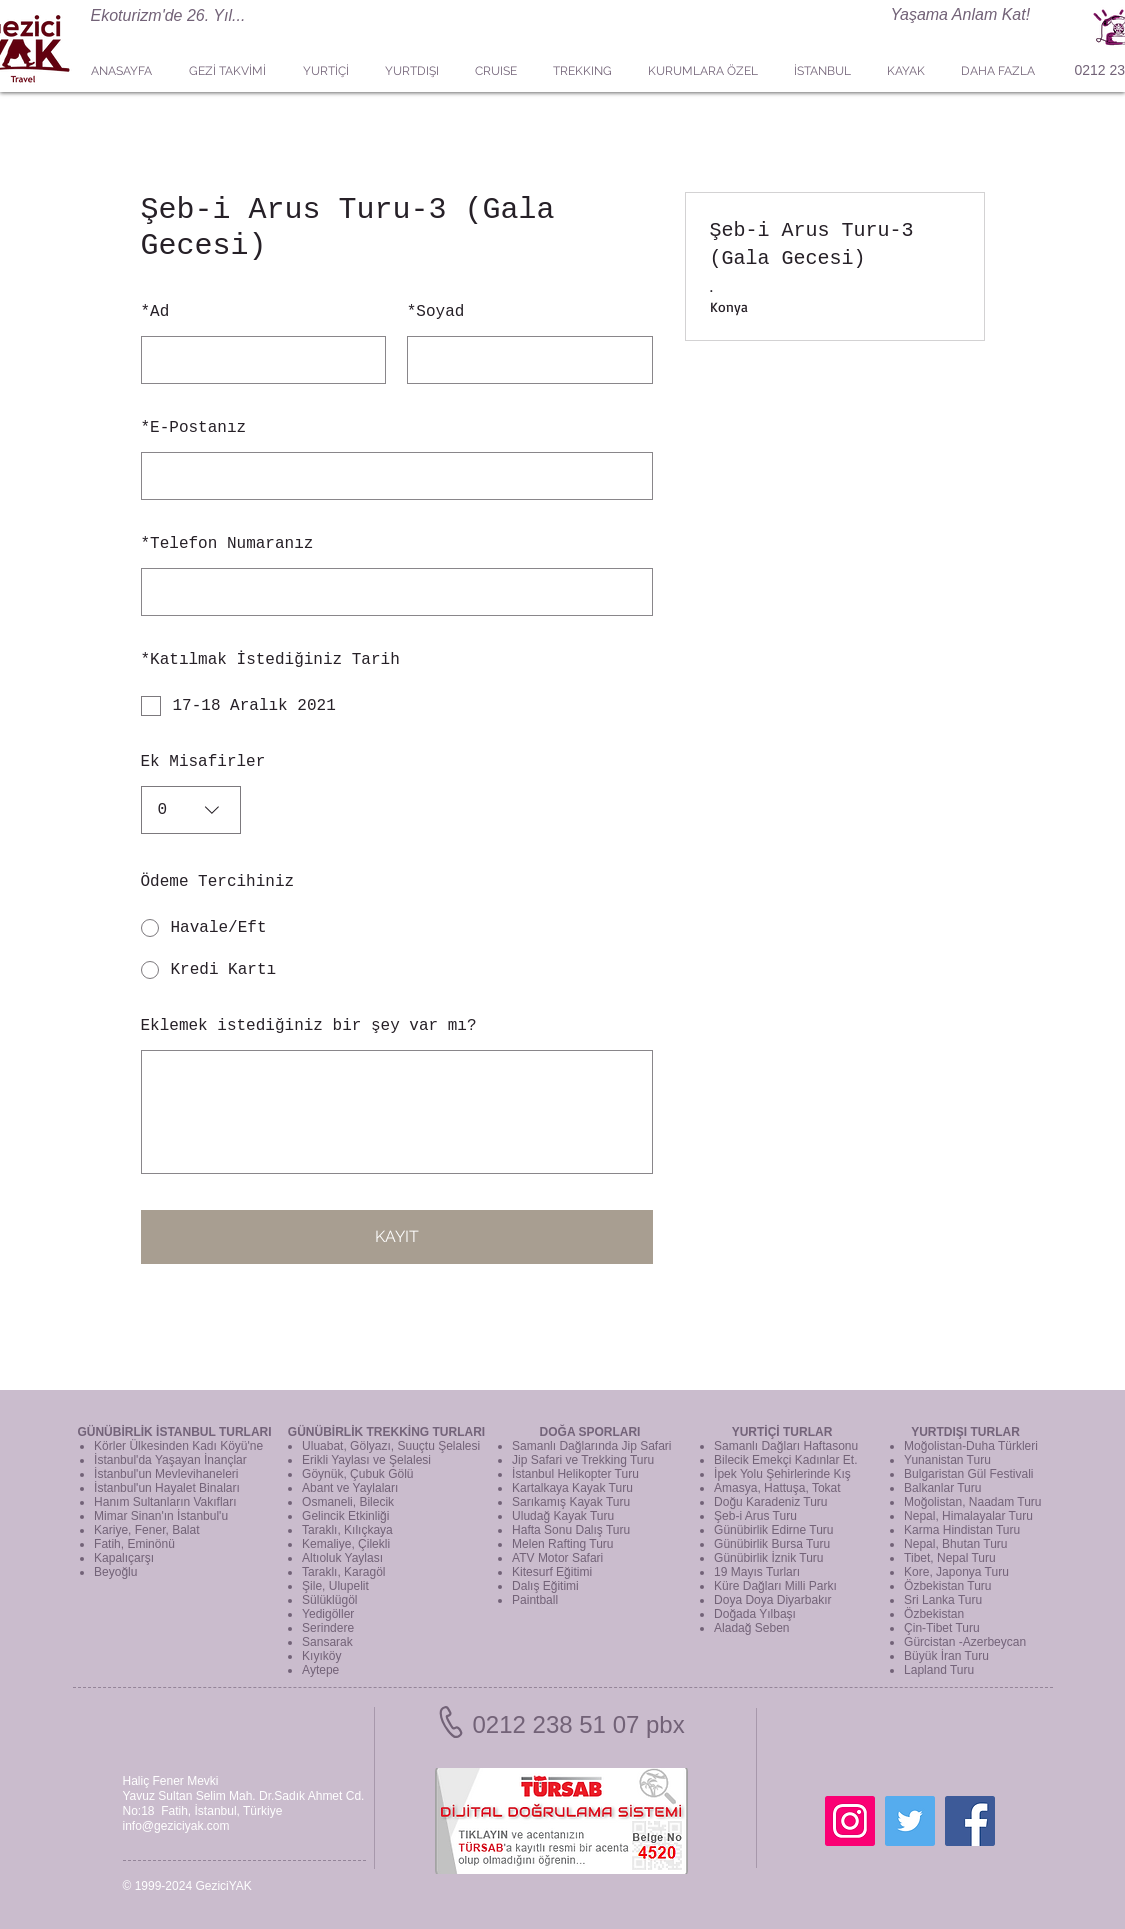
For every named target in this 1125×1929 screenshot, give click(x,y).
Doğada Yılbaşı (755, 1614)
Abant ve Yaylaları (350, 1488)
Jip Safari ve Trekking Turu (583, 1460)
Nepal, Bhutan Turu (955, 1544)
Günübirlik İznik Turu (768, 1558)
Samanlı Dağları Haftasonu (786, 1446)
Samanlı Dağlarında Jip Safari (591, 1446)
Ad (155, 312)
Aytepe (320, 1670)
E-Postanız (194, 428)
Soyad (436, 312)
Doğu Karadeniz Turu (770, 1502)
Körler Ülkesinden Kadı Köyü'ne (178, 1446)
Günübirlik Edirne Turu (773, 1530)
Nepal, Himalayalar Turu (968, 1516)
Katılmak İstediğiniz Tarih (270, 660)
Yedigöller (328, 1614)
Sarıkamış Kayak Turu (571, 1502)
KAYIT (397, 1236)
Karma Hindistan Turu (962, 1530)
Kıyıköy (321, 1656)
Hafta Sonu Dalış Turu (571, 1530)
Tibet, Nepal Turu (950, 1558)
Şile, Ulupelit (335, 1586)
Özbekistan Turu (947, 1586)
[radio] (397, 928)
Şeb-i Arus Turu (755, 1516)
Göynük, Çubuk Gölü (357, 1474)
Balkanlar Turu (942, 1488)
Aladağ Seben (751, 1628)
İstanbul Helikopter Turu (575, 1474)
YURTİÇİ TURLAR (782, 1432)
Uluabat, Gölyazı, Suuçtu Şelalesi (391, 1446)
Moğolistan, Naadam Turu (972, 1502)
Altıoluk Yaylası (342, 1558)
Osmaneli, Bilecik (348, 1502)
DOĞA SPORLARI (590, 1432)
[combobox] (191, 810)
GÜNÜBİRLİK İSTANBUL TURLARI (174, 1432)
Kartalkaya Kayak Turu (572, 1488)
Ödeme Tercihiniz (218, 882)
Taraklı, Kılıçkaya (347, 1530)
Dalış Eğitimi (545, 1586)
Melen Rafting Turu (562, 1544)
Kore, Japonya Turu (956, 1572)
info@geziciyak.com (176, 1826)
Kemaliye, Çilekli (346, 1544)
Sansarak (327, 1642)
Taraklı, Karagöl (343, 1572)
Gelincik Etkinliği (345, 1516)
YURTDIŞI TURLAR (965, 1432)
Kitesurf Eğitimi (552, 1572)
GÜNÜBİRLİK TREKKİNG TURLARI (386, 1432)
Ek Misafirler (203, 762)
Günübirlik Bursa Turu (772, 1544)
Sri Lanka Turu (943, 1600)
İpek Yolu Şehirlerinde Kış (782, 1474)
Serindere (328, 1628)
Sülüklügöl (329, 1600)
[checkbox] (397, 706)
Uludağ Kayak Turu (563, 1516)
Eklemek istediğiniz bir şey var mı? (309, 1026)
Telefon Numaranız (227, 544)
